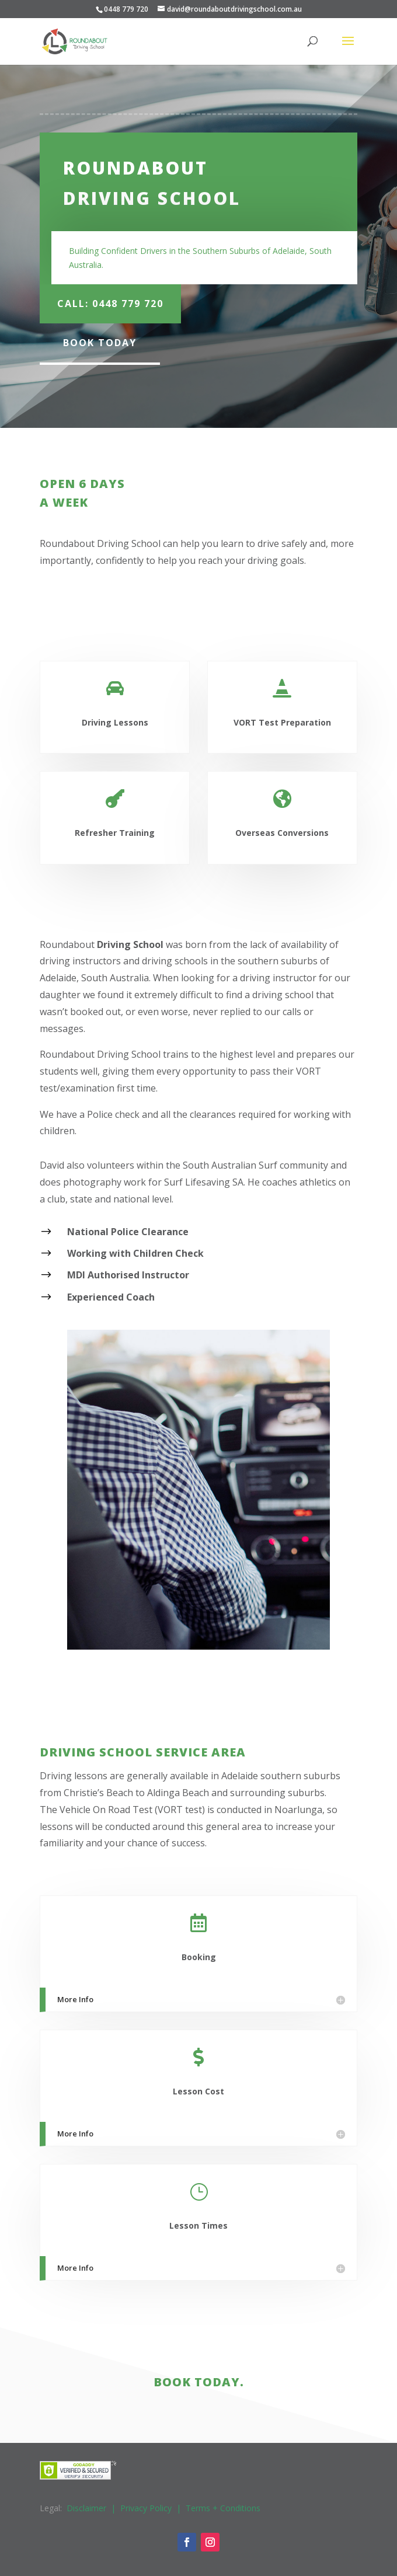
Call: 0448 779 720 (110, 303)
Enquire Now (303, 605)
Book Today (100, 342)
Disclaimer (86, 2508)
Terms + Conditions (223, 2508)
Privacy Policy (146, 2508)
